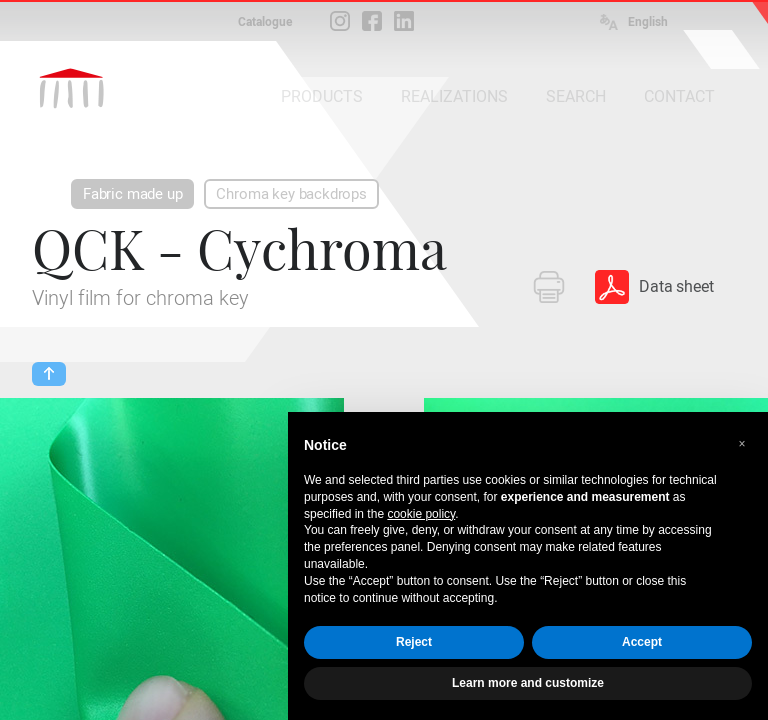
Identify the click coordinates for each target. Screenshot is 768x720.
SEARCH (576, 96)
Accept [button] (642, 642)
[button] (742, 444)
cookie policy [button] (421, 514)
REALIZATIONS (454, 96)
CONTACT (679, 96)
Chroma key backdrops (291, 194)
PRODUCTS (322, 96)
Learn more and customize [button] (528, 683)
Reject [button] (414, 642)
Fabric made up (132, 194)
